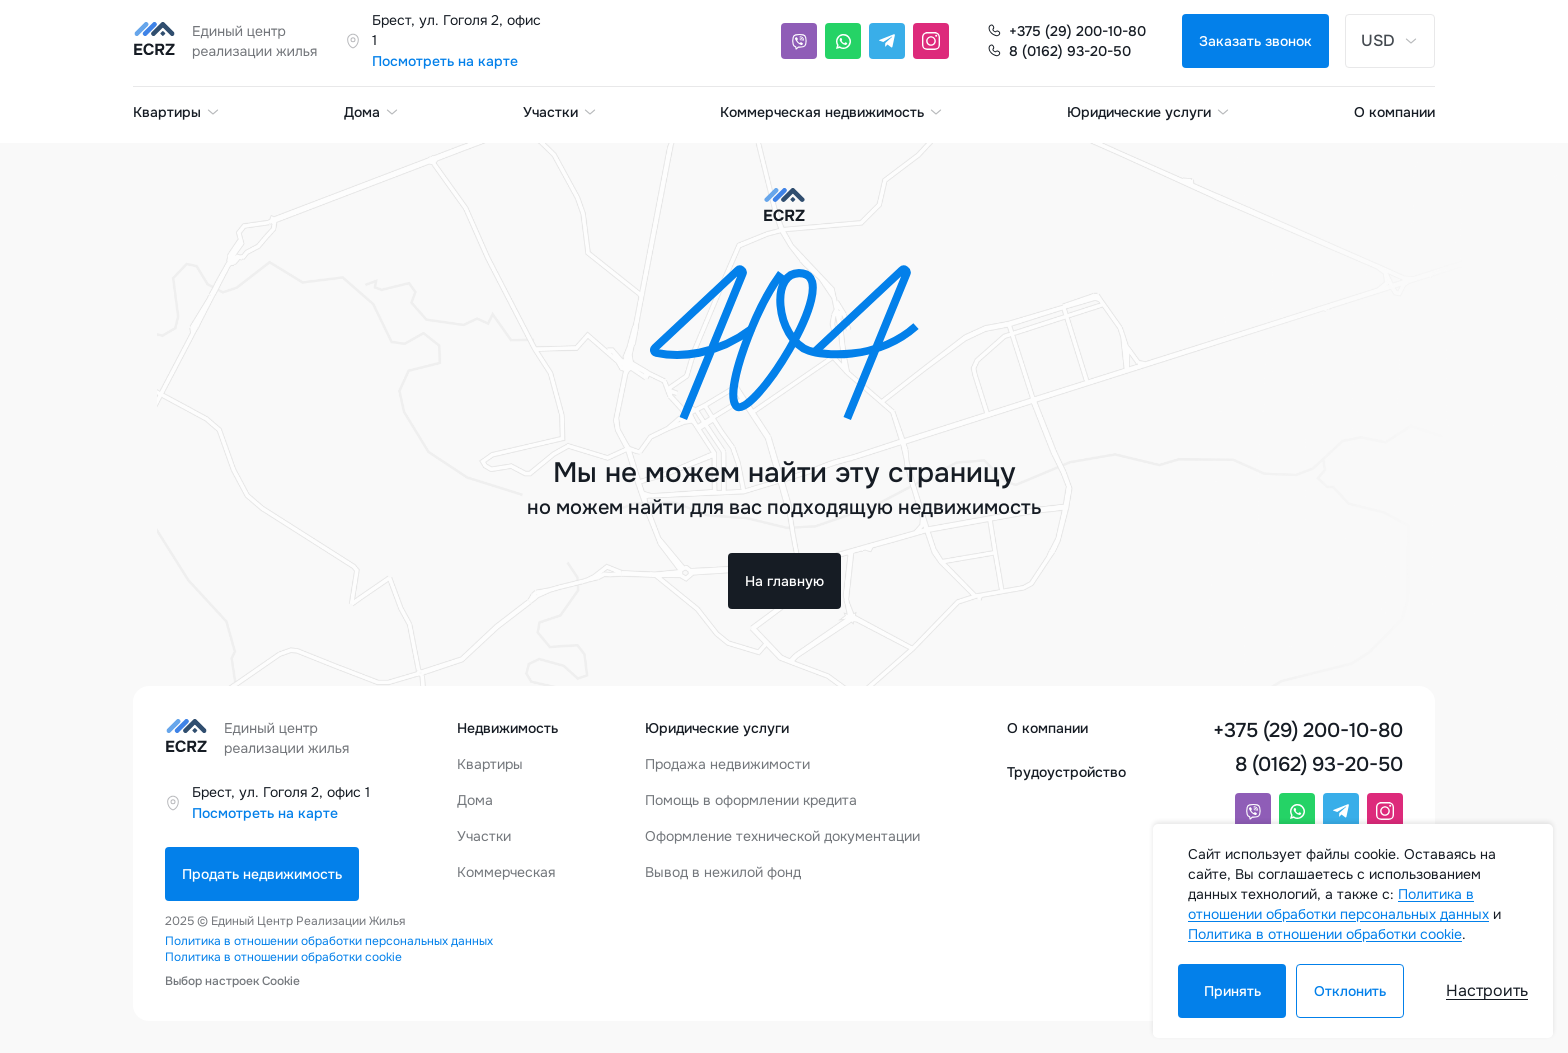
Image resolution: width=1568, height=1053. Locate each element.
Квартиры (177, 112)
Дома (372, 112)
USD (1390, 40)
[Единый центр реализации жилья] (231, 41)
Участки (560, 112)
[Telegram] (887, 41)
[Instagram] (931, 41)
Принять (1232, 991)
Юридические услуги (1149, 112)
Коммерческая (506, 872)
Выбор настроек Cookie (232, 981)
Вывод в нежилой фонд (723, 872)
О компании (1394, 112)
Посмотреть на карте (445, 61)
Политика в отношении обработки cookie (283, 957)
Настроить (1487, 990)
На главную (784, 581)
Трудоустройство (1066, 772)
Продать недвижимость (262, 874)
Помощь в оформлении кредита (751, 800)
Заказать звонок (1255, 41)
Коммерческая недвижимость (832, 112)
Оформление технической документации (782, 836)
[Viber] (799, 41)
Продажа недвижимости (727, 764)
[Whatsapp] (843, 41)
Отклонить (1350, 991)
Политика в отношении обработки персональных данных (329, 941)
